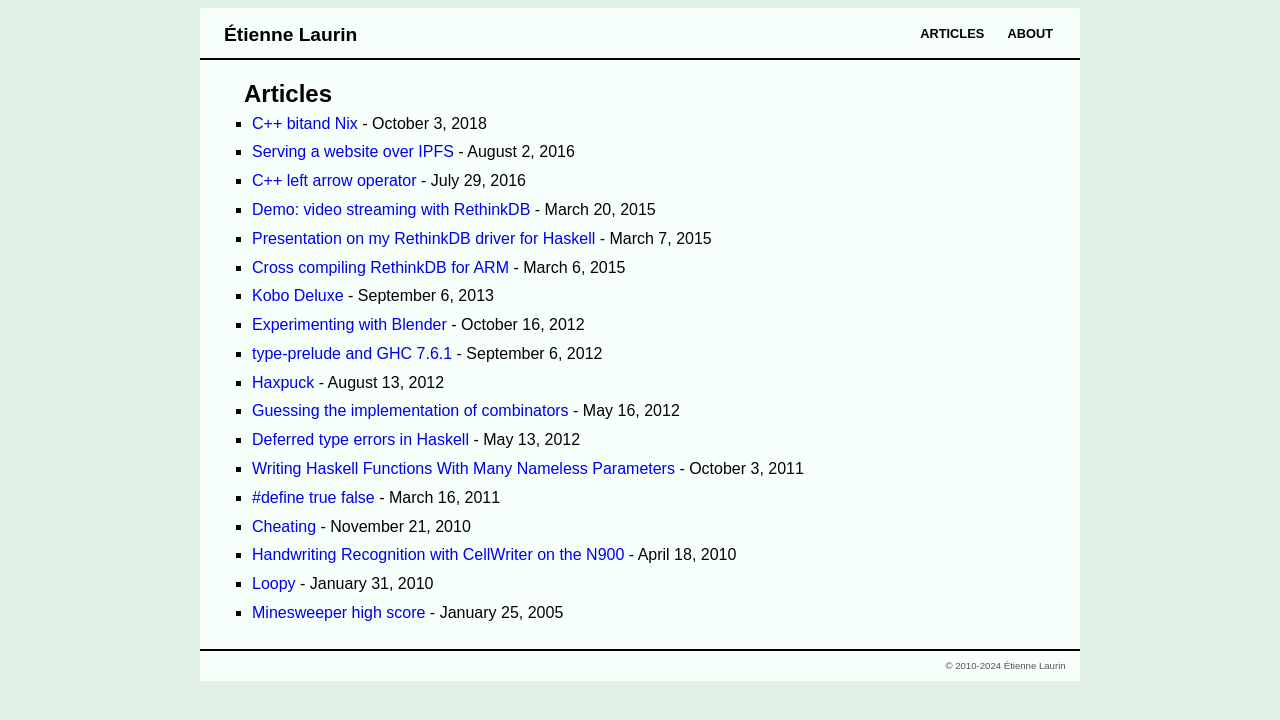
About (1031, 33)
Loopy (274, 583)
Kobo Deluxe (298, 295)
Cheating (284, 526)
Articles (952, 33)
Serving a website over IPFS (353, 151)
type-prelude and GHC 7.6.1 (352, 353)
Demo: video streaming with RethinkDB (391, 209)
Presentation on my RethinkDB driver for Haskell (423, 238)
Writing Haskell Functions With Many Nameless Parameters (463, 468)
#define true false (313, 497)
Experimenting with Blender (349, 324)
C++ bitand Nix (305, 123)
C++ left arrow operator (334, 180)
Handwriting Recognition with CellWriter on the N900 (438, 554)
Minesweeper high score (338, 612)
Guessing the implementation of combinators (410, 410)
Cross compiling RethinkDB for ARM (380, 267)
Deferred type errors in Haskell (360, 439)
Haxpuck (283, 382)
